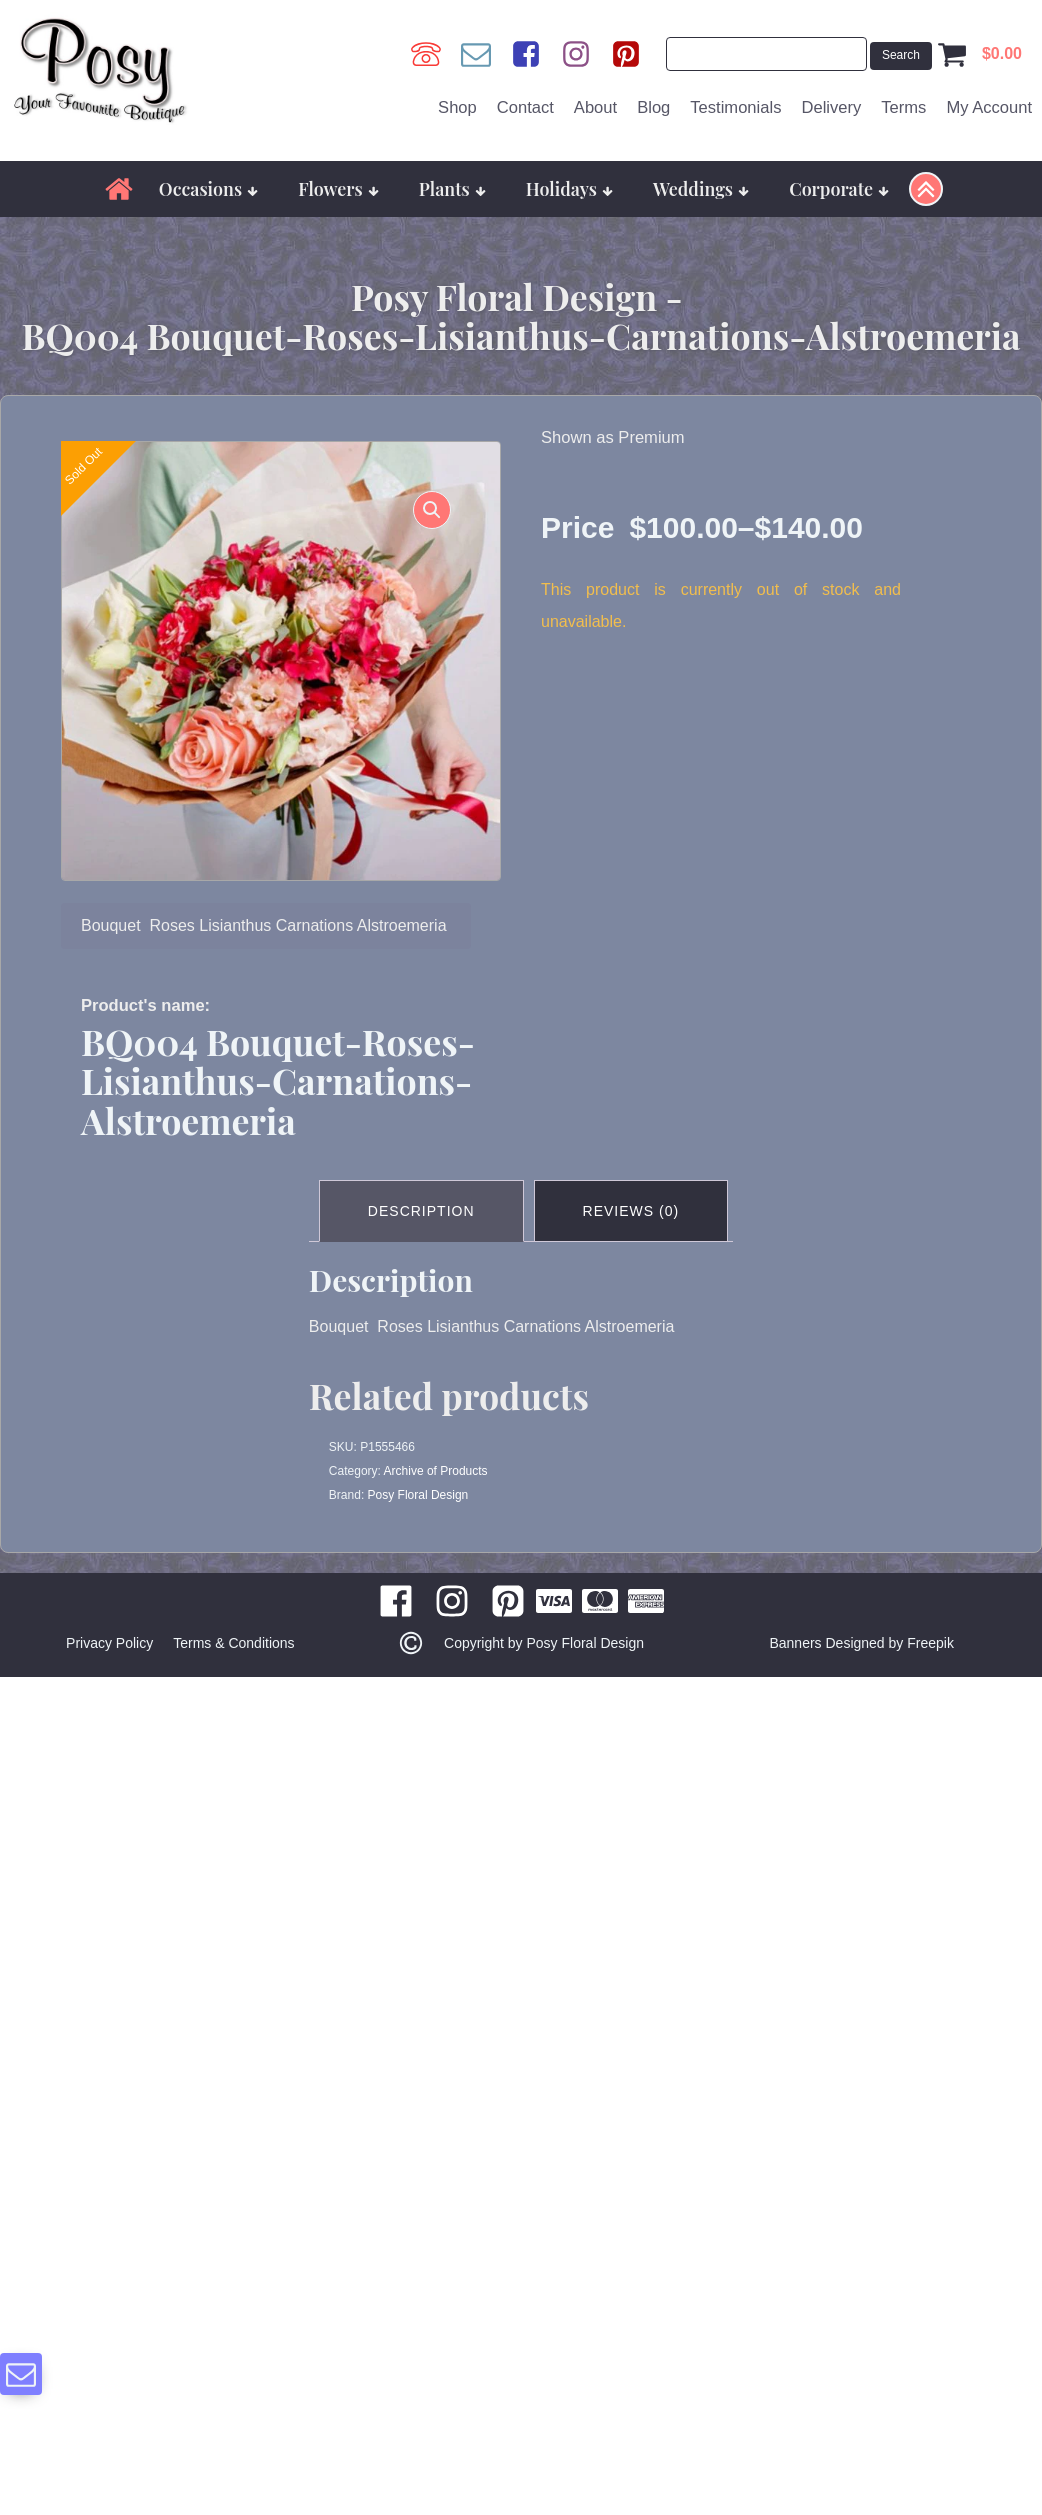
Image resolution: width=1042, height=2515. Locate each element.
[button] (432, 510)
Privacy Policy (109, 1643)
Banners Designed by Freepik (861, 1643)
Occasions (208, 188)
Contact (525, 107)
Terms (903, 107)
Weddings (701, 188)
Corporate (839, 188)
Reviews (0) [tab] (631, 1211)
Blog (653, 107)
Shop (457, 107)
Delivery (831, 107)
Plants (452, 188)
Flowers (338, 188)
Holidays (569, 188)
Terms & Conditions (233, 1643)
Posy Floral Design (418, 1495)
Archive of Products (436, 1471)
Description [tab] (421, 1211)
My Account (989, 107)
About (595, 107)
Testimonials (735, 107)
